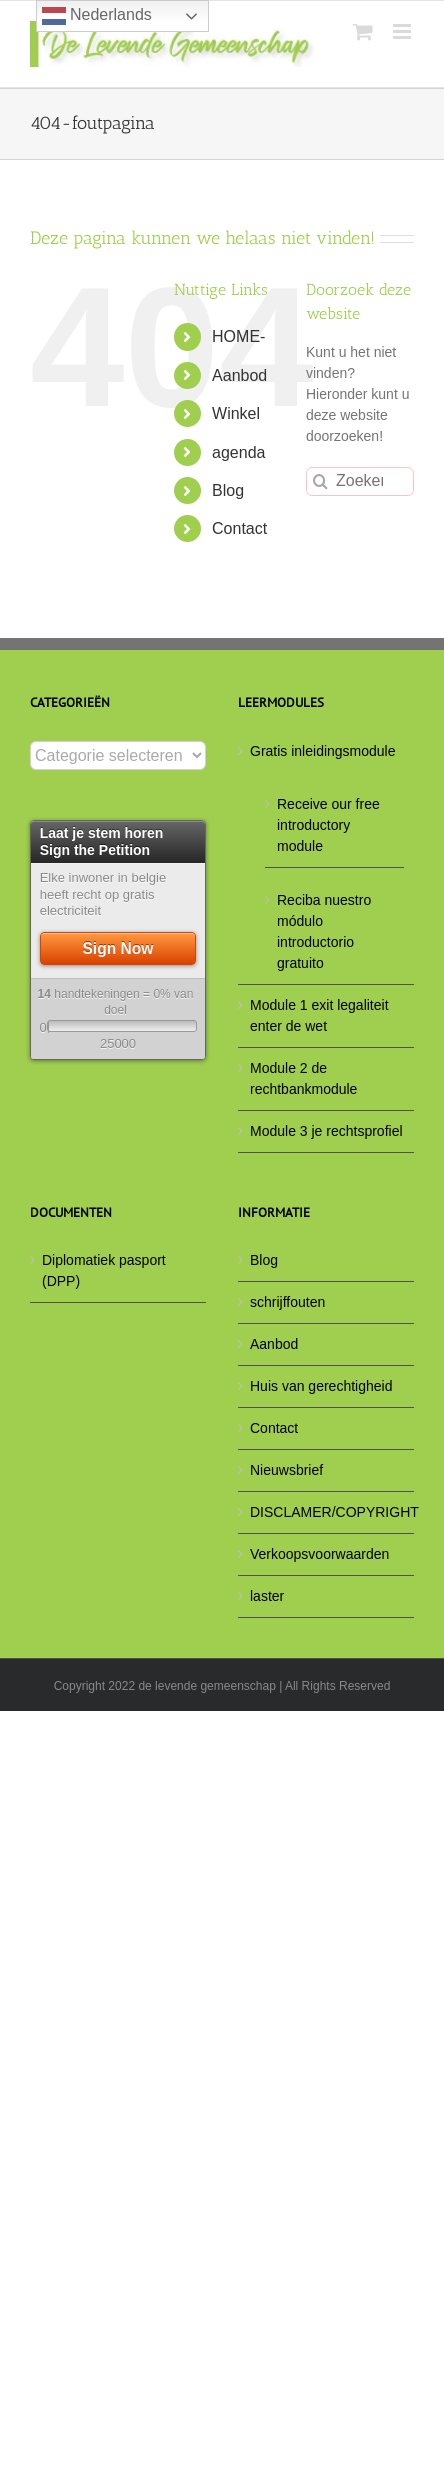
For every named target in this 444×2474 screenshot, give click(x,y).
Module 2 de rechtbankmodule (303, 1078)
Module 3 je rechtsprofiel (326, 1131)
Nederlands (97, 16)
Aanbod (239, 375)
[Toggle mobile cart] (363, 31)
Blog (228, 490)
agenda (238, 452)
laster (267, 1596)
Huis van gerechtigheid (321, 1386)
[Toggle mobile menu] (403, 31)
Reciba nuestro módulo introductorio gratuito (324, 931)
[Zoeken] (320, 481)
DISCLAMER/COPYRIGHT (327, 1512)
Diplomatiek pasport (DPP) (104, 1270)
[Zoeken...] (360, 481)
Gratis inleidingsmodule (323, 751)
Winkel (236, 413)
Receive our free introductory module (328, 825)
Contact (239, 528)
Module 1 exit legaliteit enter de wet (319, 1015)
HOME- (238, 336)
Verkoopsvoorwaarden (319, 1554)
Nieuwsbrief (286, 1470)
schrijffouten (287, 1302)
